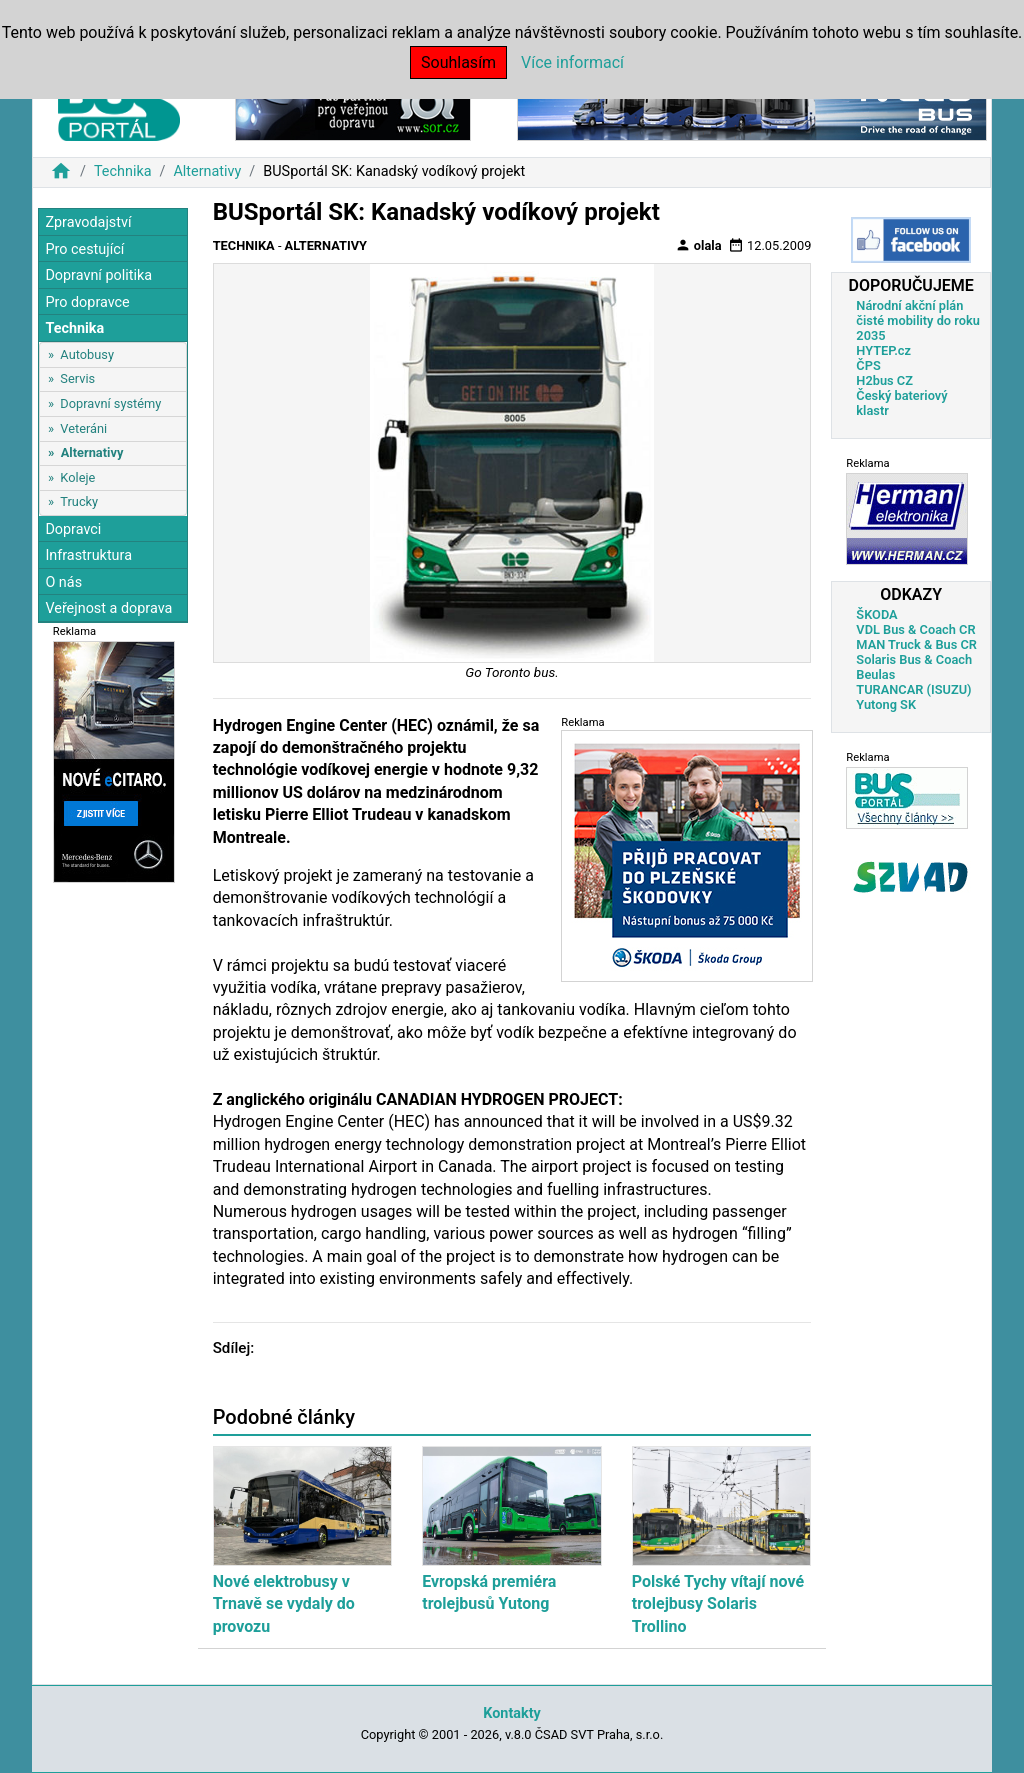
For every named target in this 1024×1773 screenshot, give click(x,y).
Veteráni (83, 428)
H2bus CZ (884, 380)
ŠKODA (876, 614)
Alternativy (207, 171)
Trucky (79, 501)
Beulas (875, 674)
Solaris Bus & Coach (914, 659)
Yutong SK (886, 704)
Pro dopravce (87, 302)
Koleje (77, 477)
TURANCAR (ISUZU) (913, 689)
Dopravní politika (98, 275)
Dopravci (73, 529)
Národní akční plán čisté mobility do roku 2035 (918, 320)
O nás (63, 582)
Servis (77, 378)
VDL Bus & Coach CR (915, 629)
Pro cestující (84, 249)
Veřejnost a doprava (108, 608)
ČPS (868, 365)
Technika (123, 171)
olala (698, 245)
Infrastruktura (88, 555)
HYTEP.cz (883, 350)
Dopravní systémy (110, 403)
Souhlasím (458, 62)
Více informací (572, 62)
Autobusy (87, 354)
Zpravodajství (88, 222)
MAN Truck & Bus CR (916, 644)
